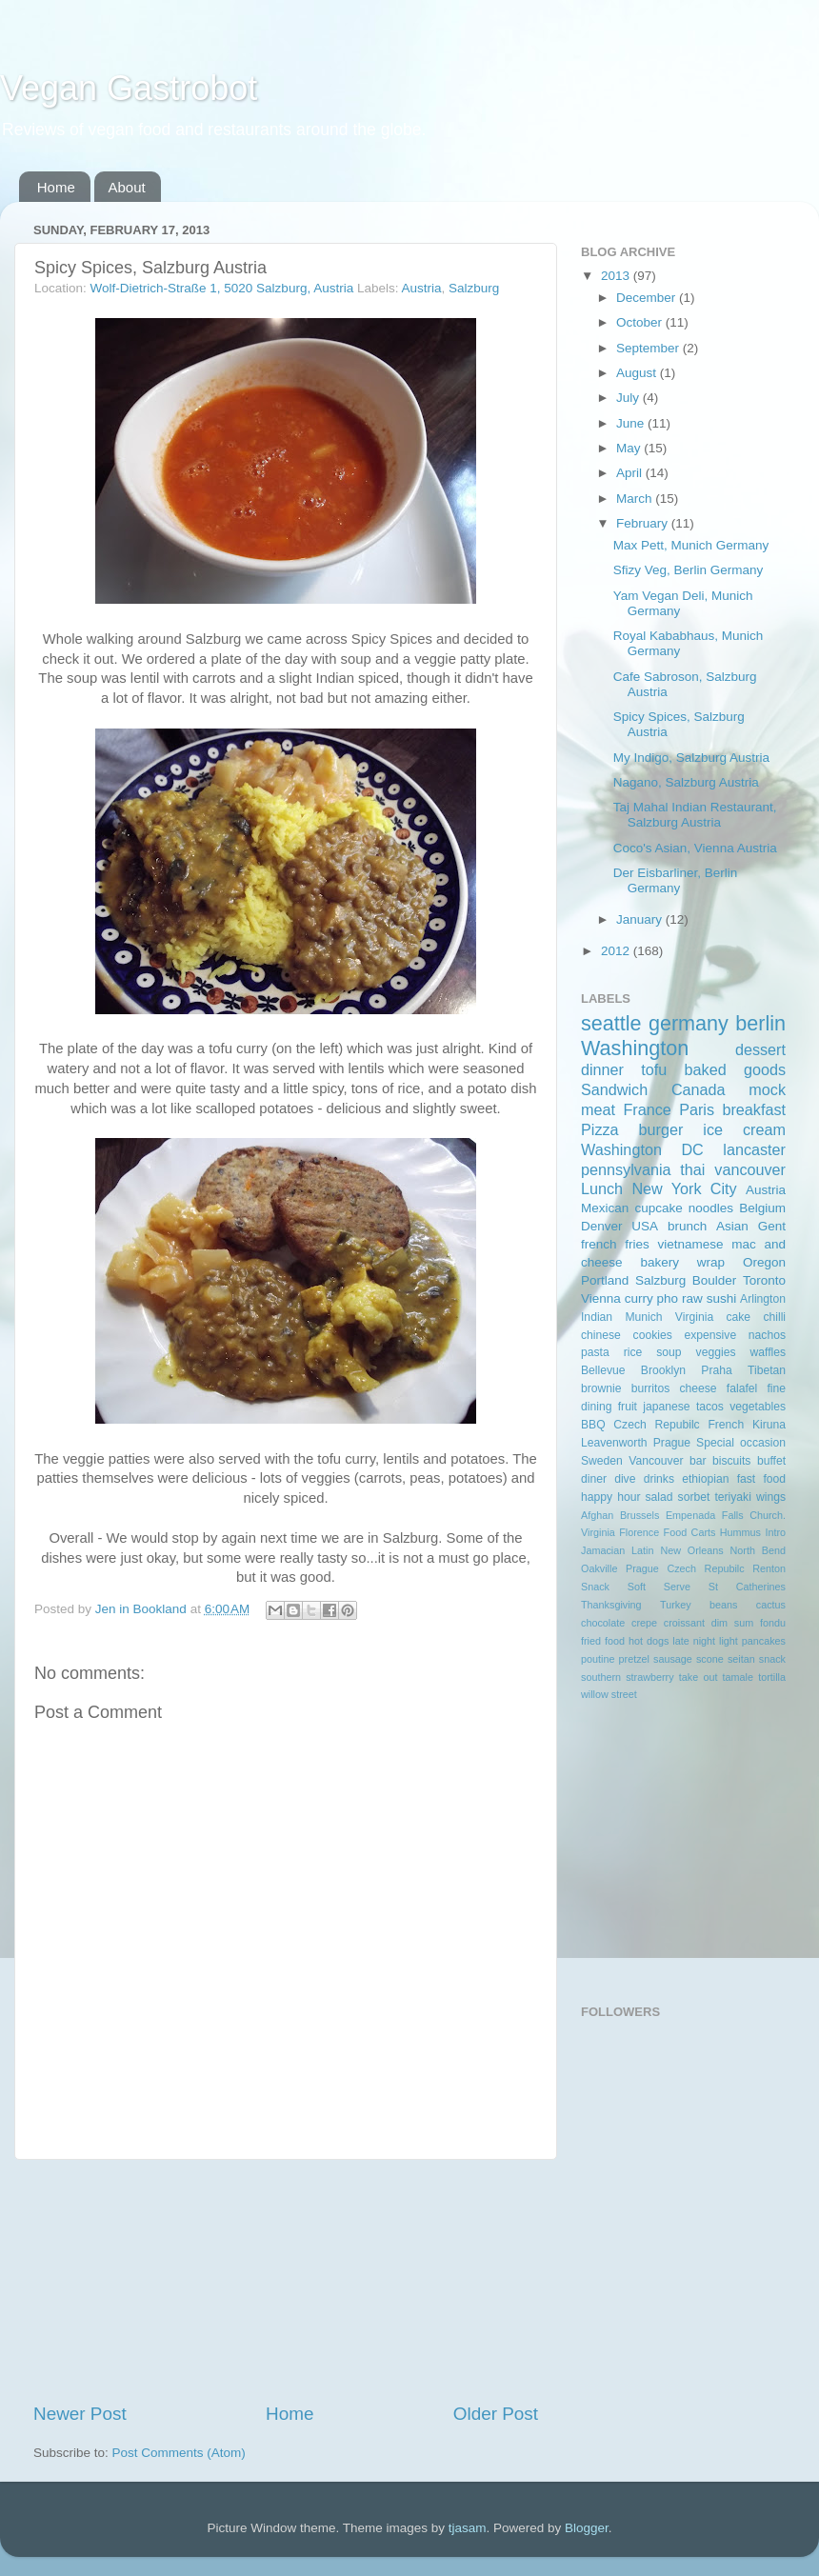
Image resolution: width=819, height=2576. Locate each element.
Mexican (605, 1208)
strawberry (649, 1677)
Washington (635, 1048)
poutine (597, 1659)
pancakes (764, 1641)
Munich (643, 1317)
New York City (683, 1188)
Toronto (764, 1280)
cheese (697, 1388)
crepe (644, 1622)
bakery (659, 1262)
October (641, 322)
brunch (687, 1226)
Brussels (639, 1515)
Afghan (597, 1515)
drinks (659, 1479)
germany (689, 1023)
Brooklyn (663, 1370)
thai (692, 1169)
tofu (654, 1069)
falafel (742, 1388)
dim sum (732, 1622)
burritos (650, 1388)
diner (594, 1479)
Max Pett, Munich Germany (691, 545)
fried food (603, 1641)
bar (698, 1461)
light (728, 1641)
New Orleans (691, 1550)
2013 (617, 276)
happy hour (610, 1497)
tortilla (772, 1677)
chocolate (603, 1622)
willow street (609, 1694)
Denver (602, 1226)
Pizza (600, 1129)
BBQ (593, 1424)
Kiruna (769, 1424)
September (649, 348)
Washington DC (642, 1149)
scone (710, 1659)
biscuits (731, 1461)
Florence (639, 1532)
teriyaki (732, 1497)
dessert (760, 1049)
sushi (722, 1298)
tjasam (468, 2528)
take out (698, 1677)
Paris (696, 1109)
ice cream (744, 1129)
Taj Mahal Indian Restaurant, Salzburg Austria (695, 814)
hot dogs (649, 1641)
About (127, 187)
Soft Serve (659, 1586)
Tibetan (767, 1370)
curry (639, 1298)
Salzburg (474, 288)
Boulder (714, 1280)
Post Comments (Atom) (179, 2453)
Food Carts (690, 1532)
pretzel (634, 1659)
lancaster (754, 1149)
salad (659, 1497)
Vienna (601, 1298)
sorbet (694, 1497)
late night (693, 1641)
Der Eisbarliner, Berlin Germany (675, 880)
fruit (627, 1406)
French (726, 1424)
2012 (617, 951)
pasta (595, 1352)
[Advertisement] (286, 2281)
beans (723, 1604)
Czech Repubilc (656, 1424)
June (632, 423)
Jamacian (603, 1550)
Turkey (675, 1604)
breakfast (754, 1109)
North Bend (758, 1550)
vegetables (757, 1406)
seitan (741, 1659)
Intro (775, 1532)
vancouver (750, 1169)
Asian (732, 1226)
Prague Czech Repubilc (685, 1568)
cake (738, 1317)
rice (633, 1352)
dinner (602, 1069)
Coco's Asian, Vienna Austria (695, 848)
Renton (769, 1568)
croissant (684, 1622)
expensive (710, 1335)
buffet (771, 1461)
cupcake (658, 1208)
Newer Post (80, 2414)
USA (644, 1226)
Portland (605, 1280)
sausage (672, 1659)
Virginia (694, 1317)
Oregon (764, 1262)
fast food (761, 1479)
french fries (615, 1244)
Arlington (763, 1299)
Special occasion (741, 1442)
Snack (595, 1586)
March (635, 498)
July (629, 397)
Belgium (762, 1208)
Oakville (599, 1568)
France (646, 1109)
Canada (698, 1089)
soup (668, 1352)
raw (692, 1298)
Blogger (587, 2528)
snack (772, 1659)
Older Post (495, 2414)
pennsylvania (626, 1169)
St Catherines (747, 1586)
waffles (767, 1352)
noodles (711, 1208)
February (643, 523)
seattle (611, 1023)
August (638, 373)
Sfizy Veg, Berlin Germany (688, 570)
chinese (601, 1335)
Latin (642, 1550)
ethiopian (705, 1479)
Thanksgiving (611, 1604)
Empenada (690, 1515)
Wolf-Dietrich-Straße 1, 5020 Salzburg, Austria (222, 288)
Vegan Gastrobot (128, 88)
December (647, 297)
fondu (773, 1622)
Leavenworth (614, 1442)
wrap (711, 1262)
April (631, 473)
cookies (652, 1335)
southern (601, 1677)
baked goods (735, 1069)
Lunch (602, 1188)
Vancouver (656, 1461)
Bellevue (603, 1370)
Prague (671, 1442)
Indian (596, 1317)
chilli (774, 1317)
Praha (716, 1370)
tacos (710, 1406)
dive (624, 1479)
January (641, 919)
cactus (771, 1604)
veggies (716, 1352)
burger (661, 1129)
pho (668, 1298)
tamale (738, 1677)
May (630, 448)
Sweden (602, 1461)
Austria (421, 288)
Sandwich (614, 1089)
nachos (767, 1335)
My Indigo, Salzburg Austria (691, 757)
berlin (760, 1023)
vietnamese (690, 1244)
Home (56, 187)
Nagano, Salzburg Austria (686, 782)
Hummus (740, 1532)
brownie (601, 1388)
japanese (666, 1406)
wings (771, 1497)
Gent (772, 1226)
